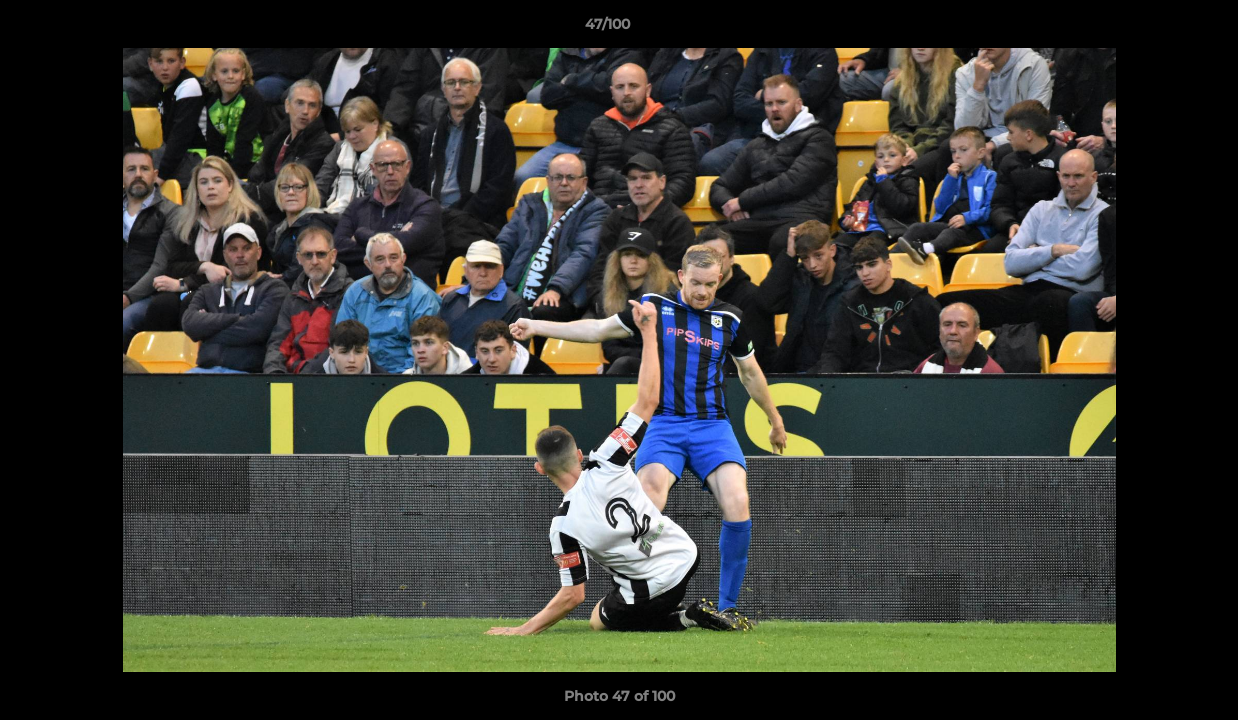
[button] (1154, 29)
